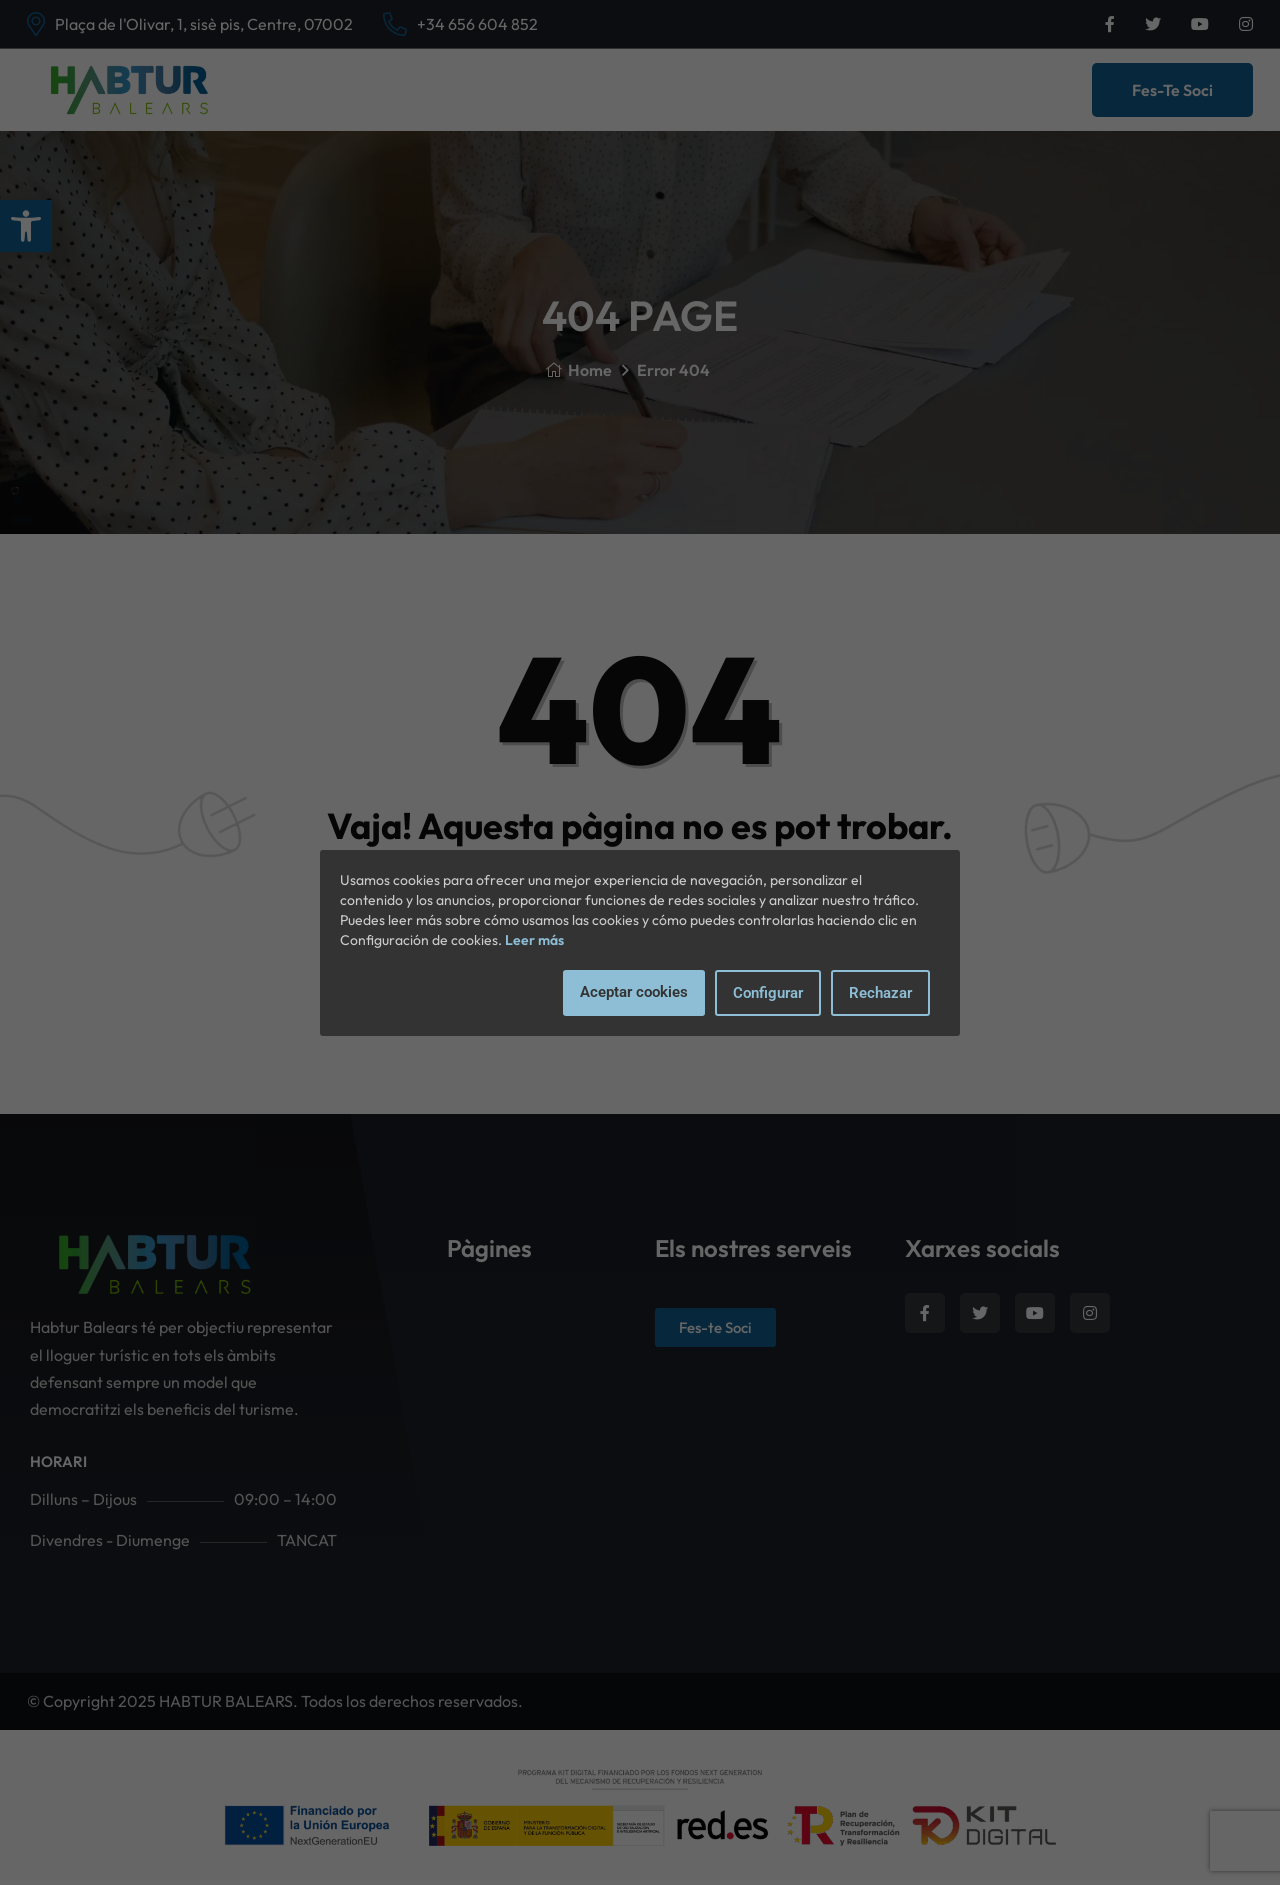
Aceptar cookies (634, 992)
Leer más (534, 940)
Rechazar (880, 993)
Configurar (768, 993)
